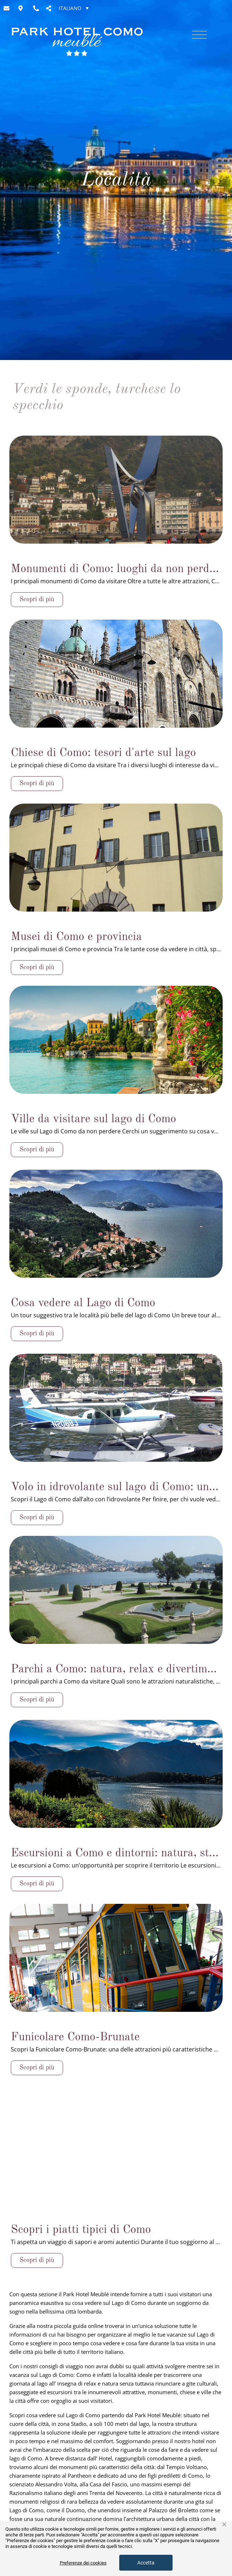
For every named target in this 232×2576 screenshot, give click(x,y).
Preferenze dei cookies (83, 2563)
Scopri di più (36, 967)
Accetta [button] (146, 2563)
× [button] (224, 2524)
